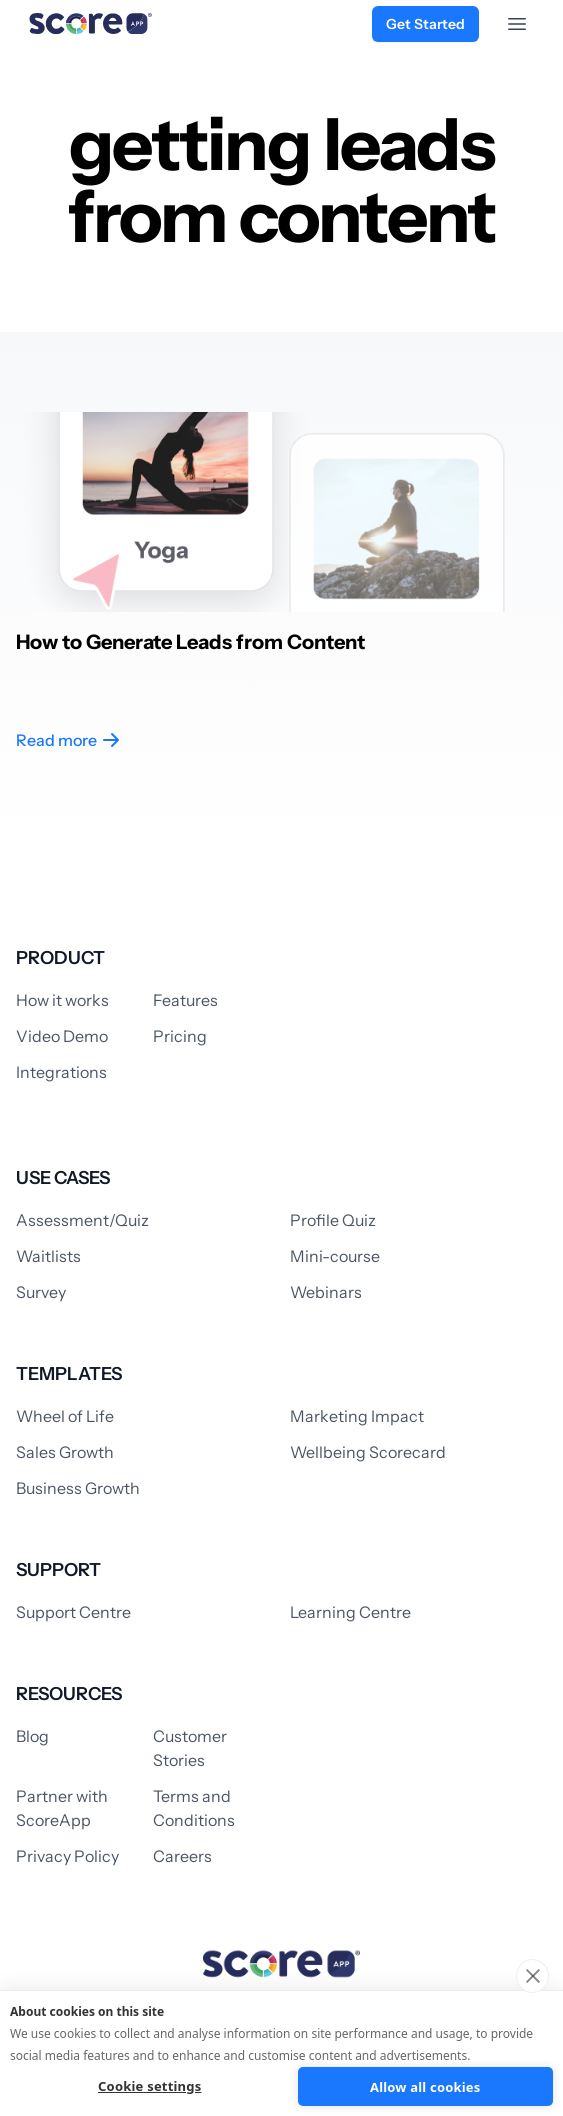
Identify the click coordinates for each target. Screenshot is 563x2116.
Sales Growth (65, 1452)
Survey (41, 1292)
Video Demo (62, 1036)
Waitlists (48, 1256)
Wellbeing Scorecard (368, 1452)
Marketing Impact (357, 1416)
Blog (32, 1736)
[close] (532, 1976)
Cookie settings (149, 2086)
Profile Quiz (333, 1220)
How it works (62, 1000)
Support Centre (73, 1612)
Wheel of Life (65, 1416)
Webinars (326, 1292)
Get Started (425, 24)
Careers (182, 1856)
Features (185, 1000)
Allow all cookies (425, 2087)
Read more (68, 740)
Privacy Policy (67, 1856)
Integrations (61, 1072)
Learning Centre (350, 1612)
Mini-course (335, 1256)
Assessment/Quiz (82, 1220)
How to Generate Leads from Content (190, 642)
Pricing (180, 1036)
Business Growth (78, 1488)
